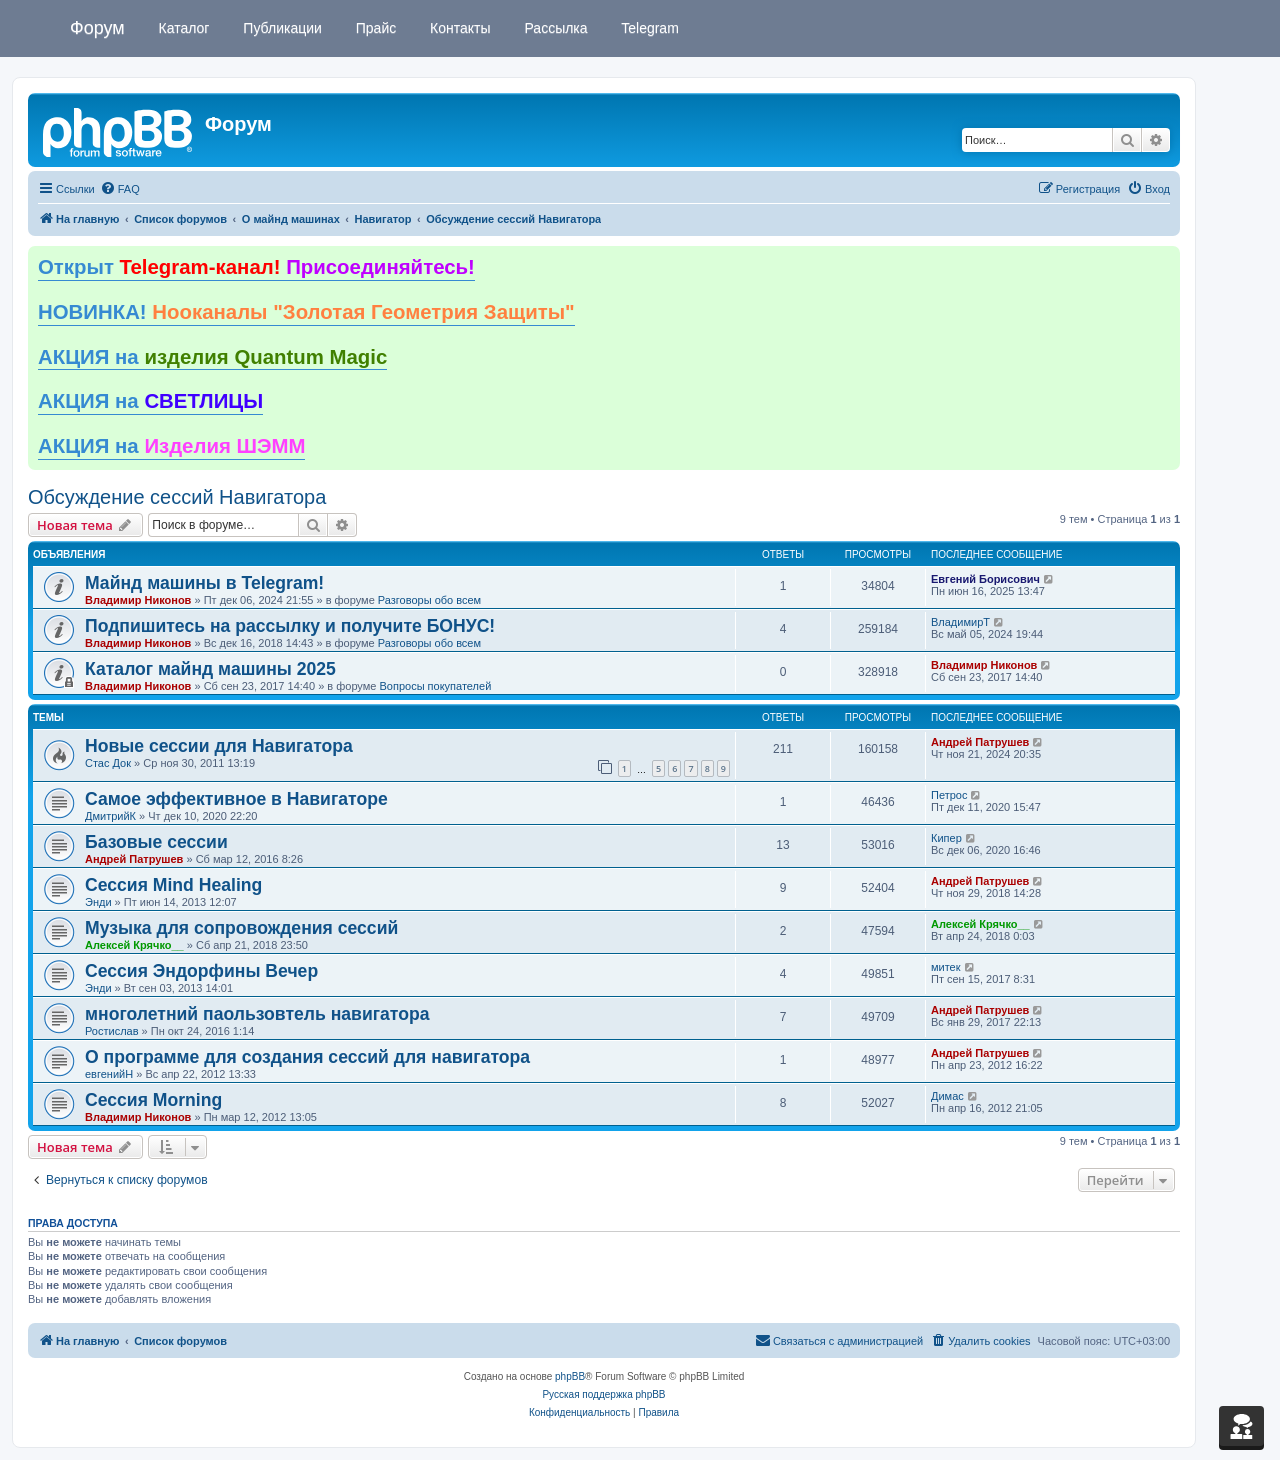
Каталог (182, 28)
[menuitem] (120, 189)
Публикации (280, 28)
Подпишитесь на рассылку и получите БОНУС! (290, 626)
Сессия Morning (153, 1100)
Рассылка (554, 28)
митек (946, 967)
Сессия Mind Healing (173, 885)
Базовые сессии (156, 842)
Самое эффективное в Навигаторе (236, 799)
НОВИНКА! (306, 312)
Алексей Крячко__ (134, 945)
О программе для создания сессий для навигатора (307, 1057)
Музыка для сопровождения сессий (241, 928)
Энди (98, 902)
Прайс (374, 28)
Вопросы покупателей (435, 686)
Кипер (946, 838)
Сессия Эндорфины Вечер (201, 971)
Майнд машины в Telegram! (204, 583)
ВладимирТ (960, 622)
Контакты (458, 28)
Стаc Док (108, 763)
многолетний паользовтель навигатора (257, 1014)
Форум (97, 28)
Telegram (648, 28)
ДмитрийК (110, 816)
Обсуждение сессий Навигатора (177, 497)
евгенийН (109, 1074)
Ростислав (112, 1031)
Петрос (949, 795)
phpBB (570, 1376)
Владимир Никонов (138, 600)
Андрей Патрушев (980, 742)
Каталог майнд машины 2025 (210, 669)
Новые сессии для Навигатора (219, 746)
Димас (947, 1096)
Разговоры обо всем (429, 600)
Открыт (256, 267)
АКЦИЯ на (212, 357)
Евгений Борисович (985, 579)
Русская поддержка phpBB (603, 1394)
